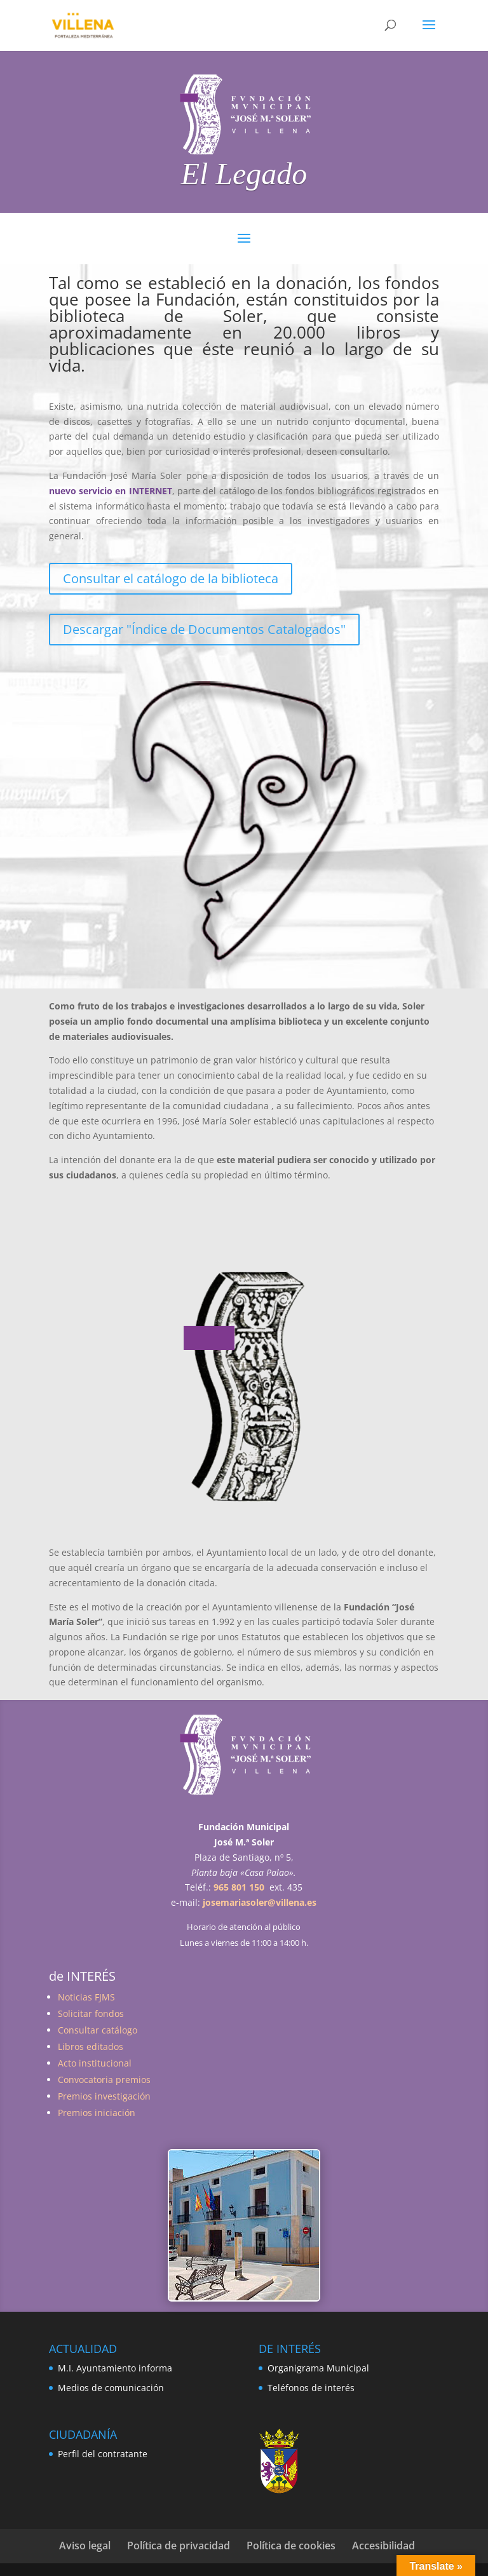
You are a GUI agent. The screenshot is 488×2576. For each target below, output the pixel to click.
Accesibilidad (383, 2545)
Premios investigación (104, 2096)
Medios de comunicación (111, 2388)
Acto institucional (95, 2063)
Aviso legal (85, 2545)
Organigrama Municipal (318, 2368)
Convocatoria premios (104, 2080)
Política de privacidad (178, 2545)
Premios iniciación (96, 2113)
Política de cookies (291, 2545)
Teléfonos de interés (311, 2388)
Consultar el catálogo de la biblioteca (170, 578)
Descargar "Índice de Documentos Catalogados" (204, 629)
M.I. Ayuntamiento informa (115, 2368)
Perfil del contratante (102, 2454)
